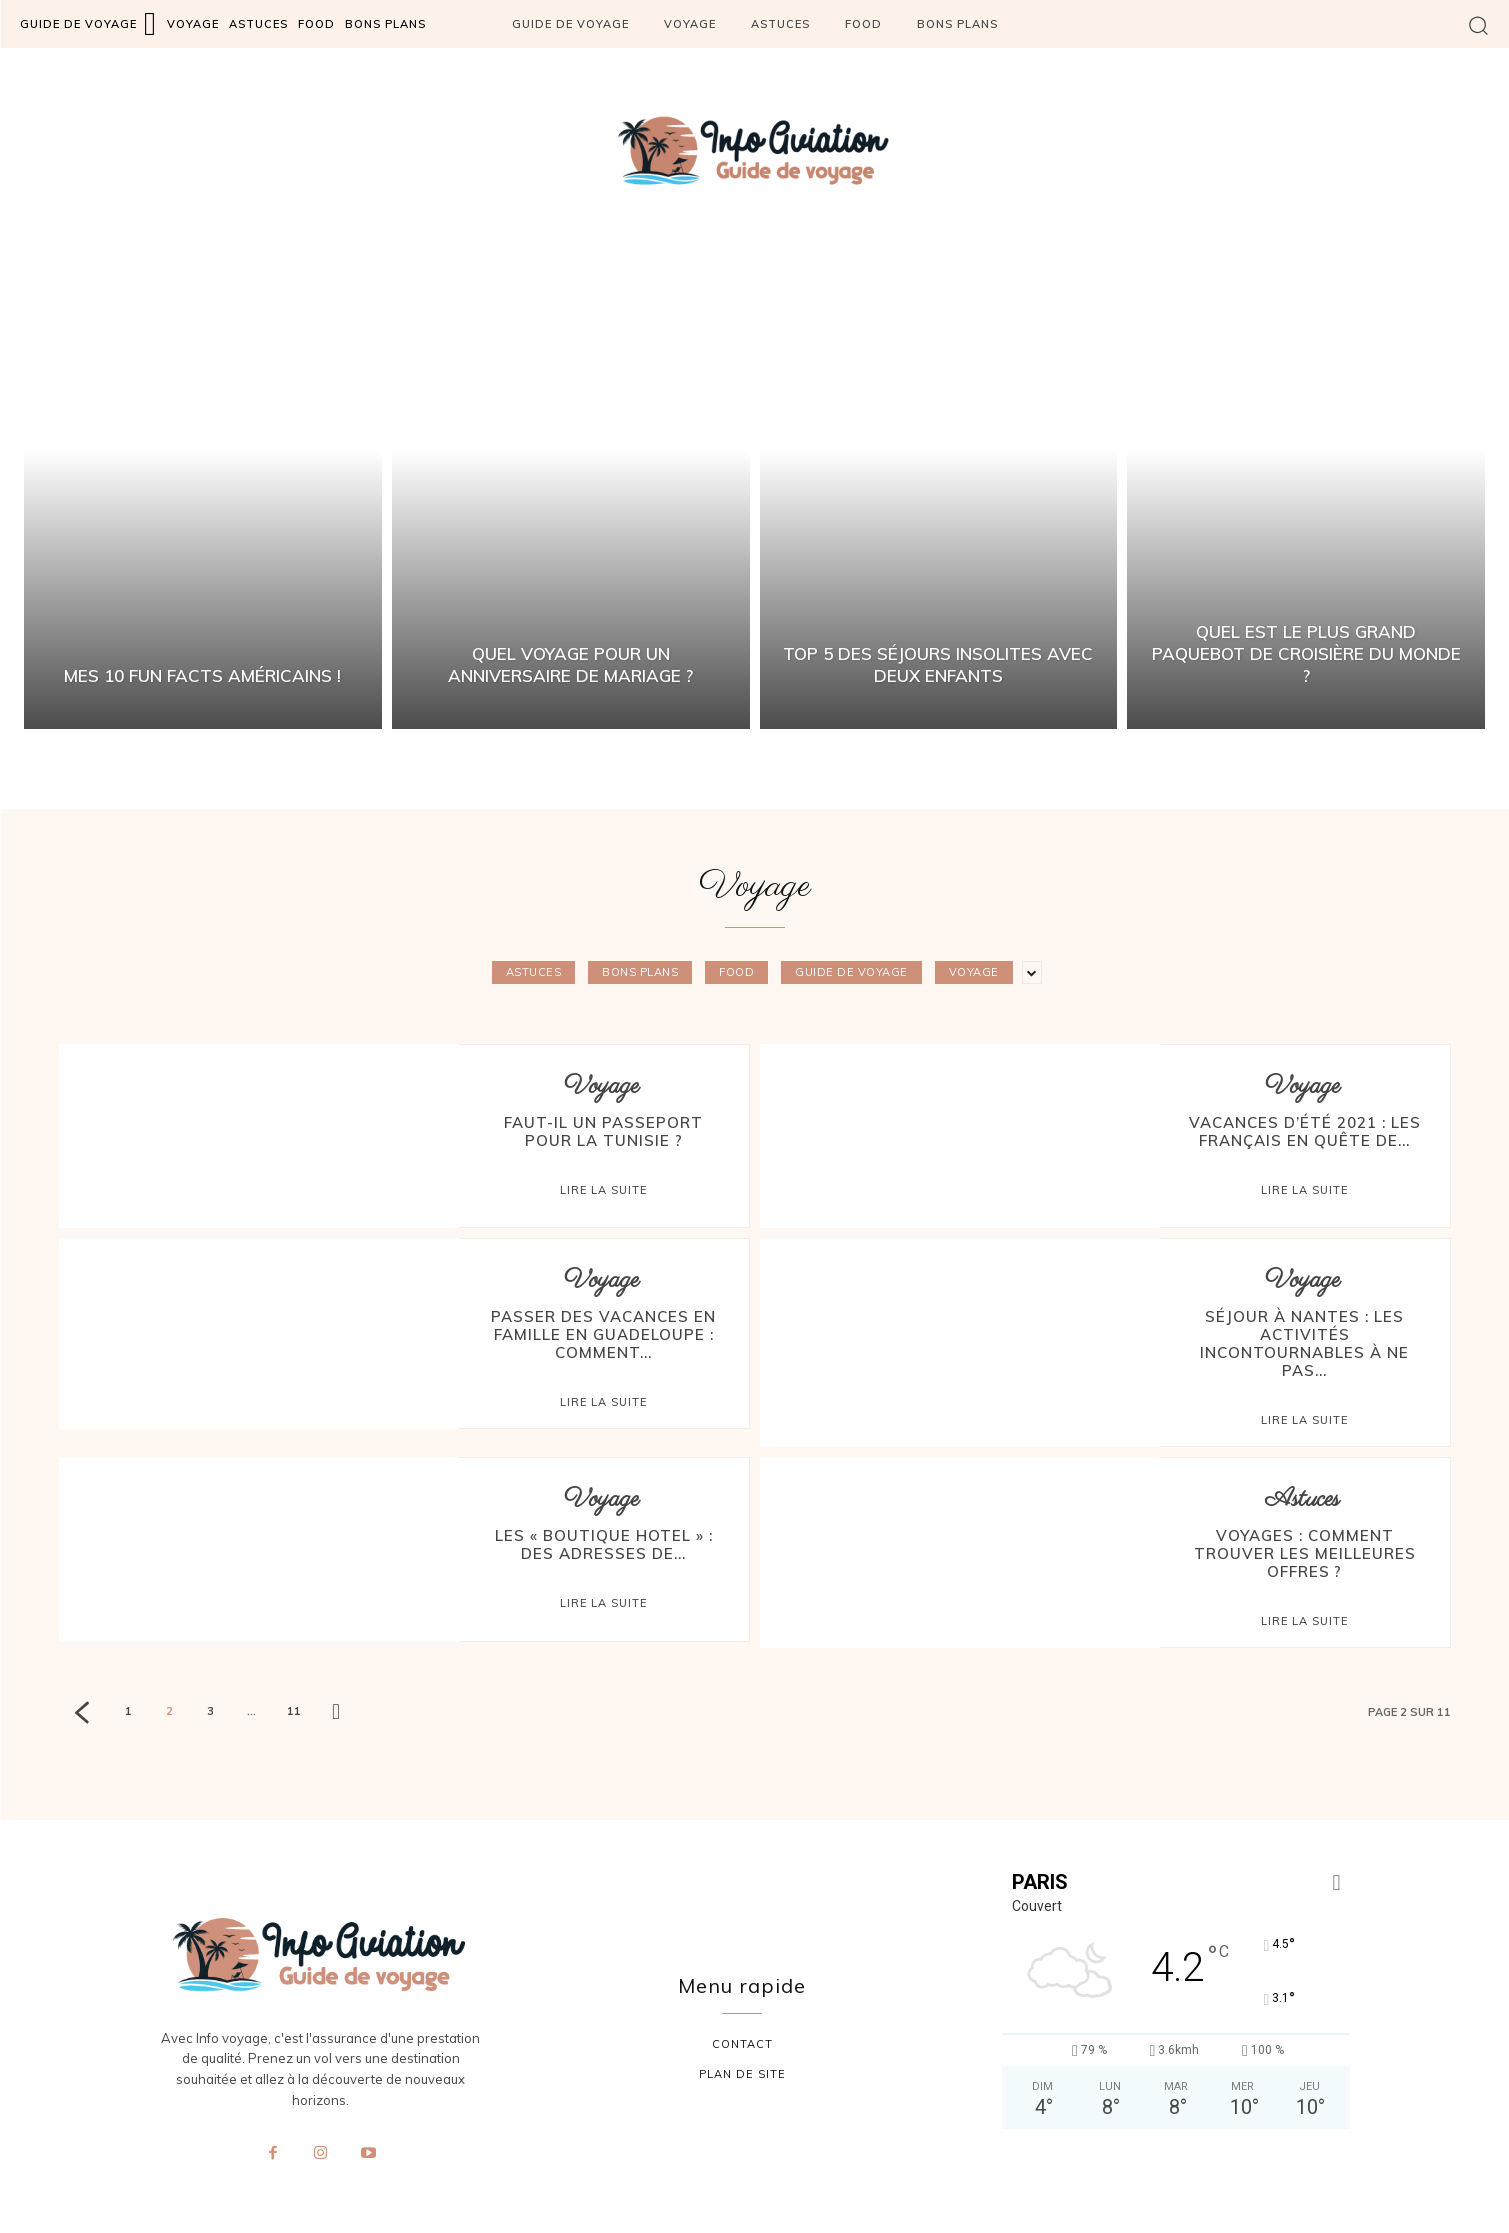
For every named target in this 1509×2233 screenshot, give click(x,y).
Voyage (974, 972)
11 (294, 1711)
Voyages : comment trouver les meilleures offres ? (1305, 1553)
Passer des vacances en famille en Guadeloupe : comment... (603, 1334)
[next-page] (336, 1713)
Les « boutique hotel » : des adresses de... (604, 1544)
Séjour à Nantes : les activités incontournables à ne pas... (1304, 1343)
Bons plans (640, 972)
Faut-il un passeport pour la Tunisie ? (603, 1131)
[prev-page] (81, 1715)
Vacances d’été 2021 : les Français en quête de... (1305, 1131)
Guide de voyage (851, 972)
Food (736, 972)
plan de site (742, 2074)
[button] (1478, 24)
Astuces (534, 972)
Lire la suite (603, 1190)
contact (742, 2044)
